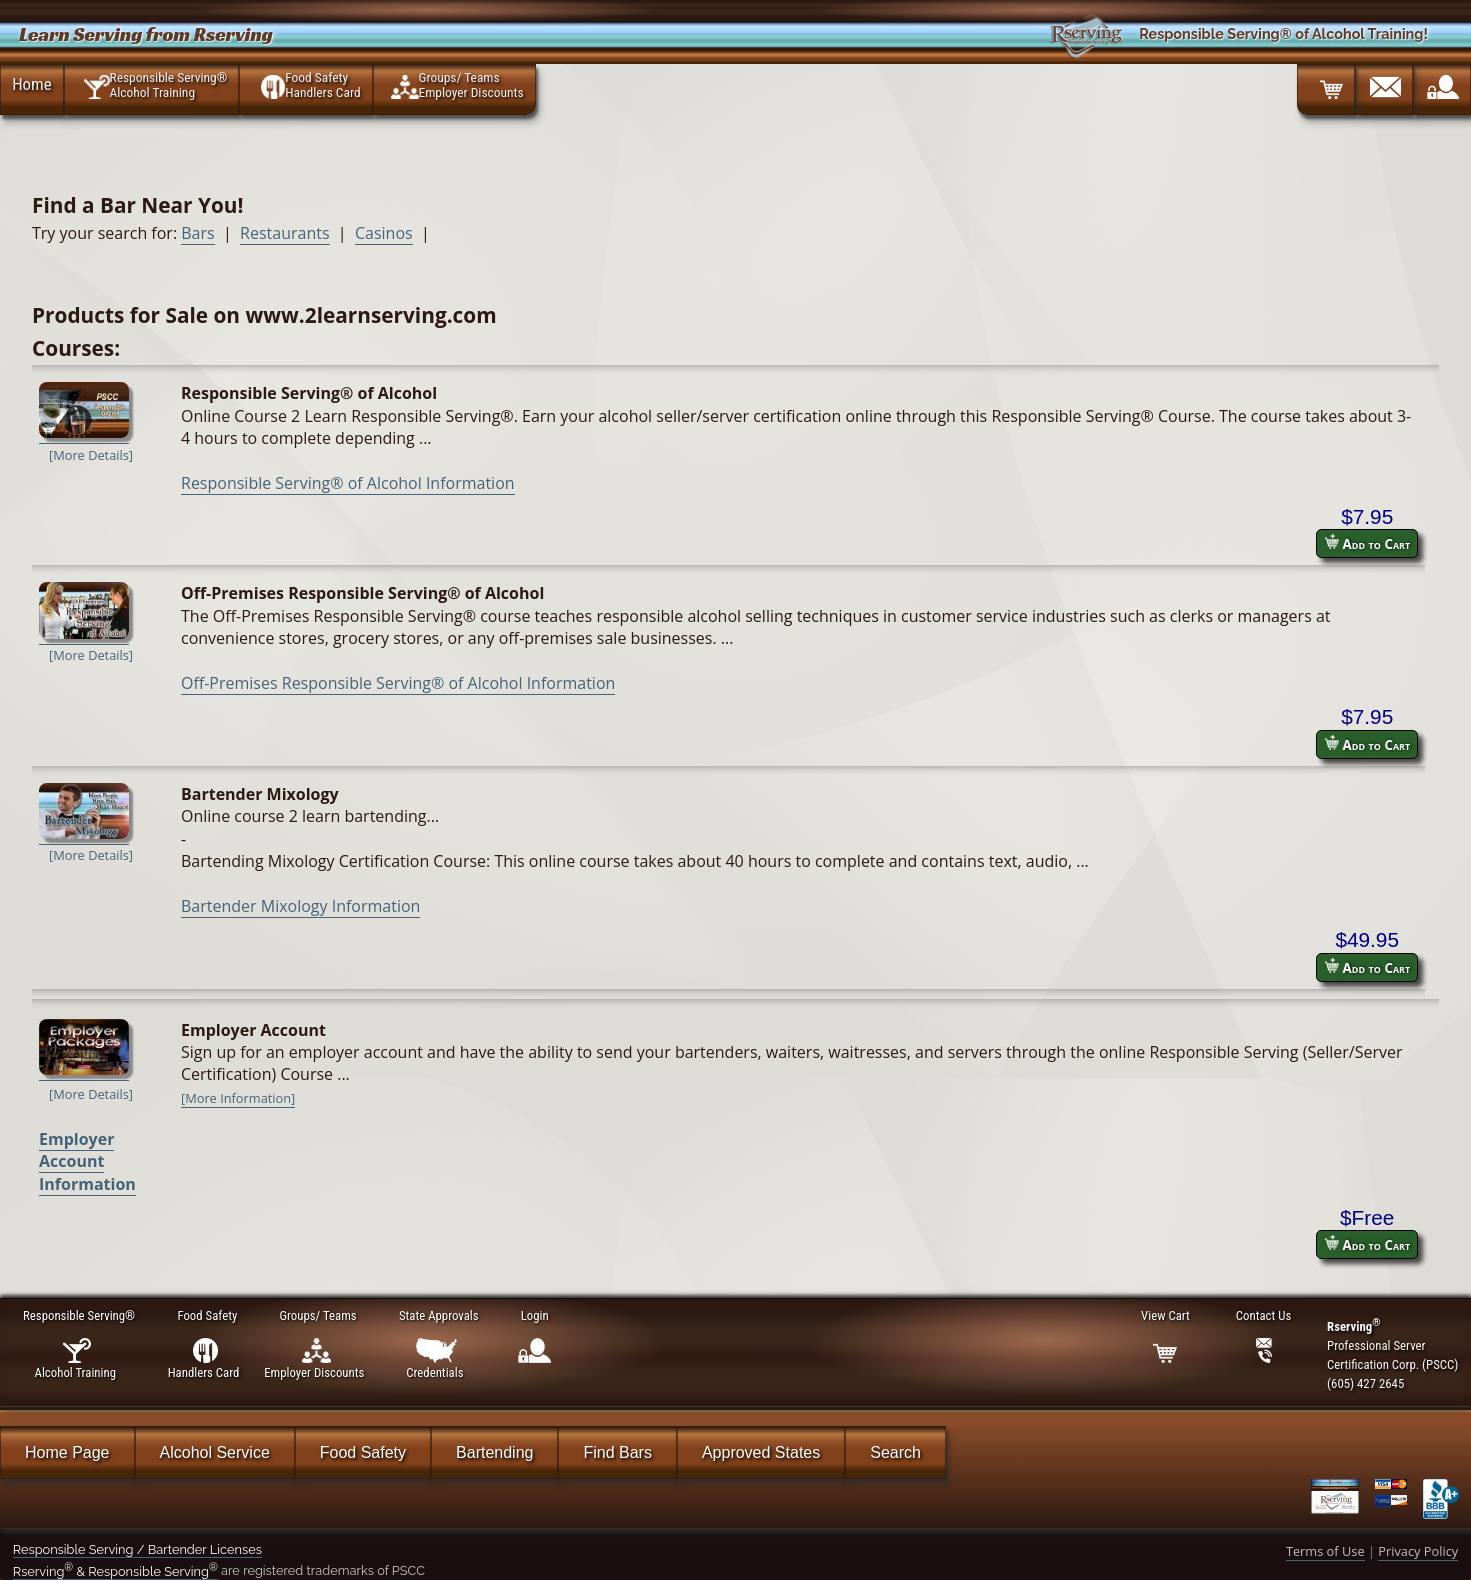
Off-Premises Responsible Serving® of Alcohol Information (398, 683)
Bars (197, 233)
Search (895, 1452)
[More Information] (238, 1098)
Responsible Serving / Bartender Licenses (137, 1549)
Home (31, 84)
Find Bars (617, 1452)
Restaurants (284, 233)
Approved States (761, 1452)
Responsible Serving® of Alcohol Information (348, 483)
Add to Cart (1367, 543)
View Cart (1165, 1315)
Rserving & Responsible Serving (115, 1571)
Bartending (494, 1452)
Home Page (67, 1452)
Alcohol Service (215, 1452)
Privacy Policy (1418, 1551)
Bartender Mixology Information (300, 906)
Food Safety (363, 1452)
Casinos (384, 233)
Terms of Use (1325, 1551)
